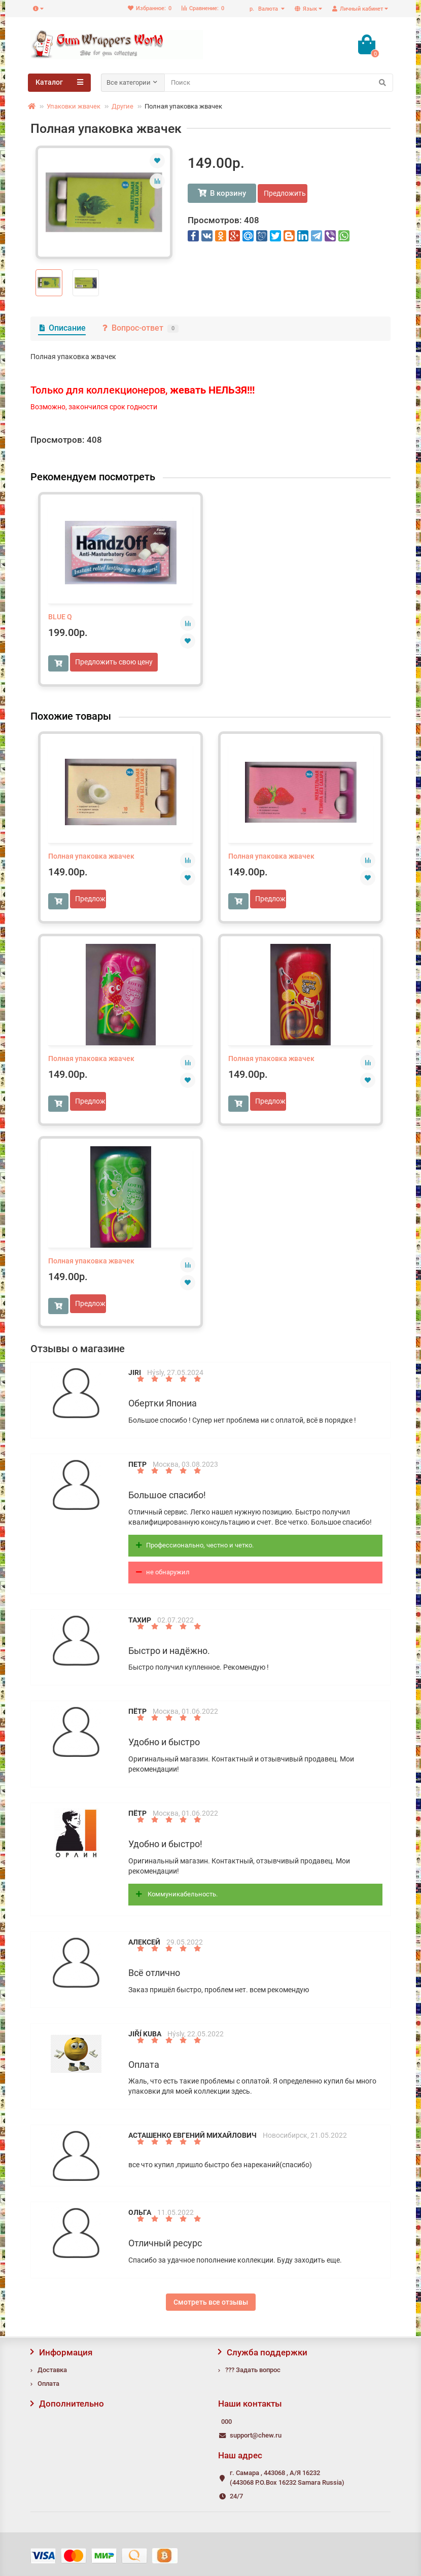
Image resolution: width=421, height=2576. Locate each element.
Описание (62, 328)
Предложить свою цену (285, 193)
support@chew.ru (256, 2435)
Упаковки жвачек (73, 106)
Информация (61, 2352)
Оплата (48, 2383)
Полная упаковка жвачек (91, 856)
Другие (122, 106)
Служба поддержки (262, 2352)
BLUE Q (60, 617)
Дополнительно (67, 2403)
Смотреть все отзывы (210, 2302)
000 (226, 2421)
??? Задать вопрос (252, 2370)
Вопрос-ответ (140, 328)
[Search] (278, 83)
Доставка (52, 2370)
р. (264, 9)
